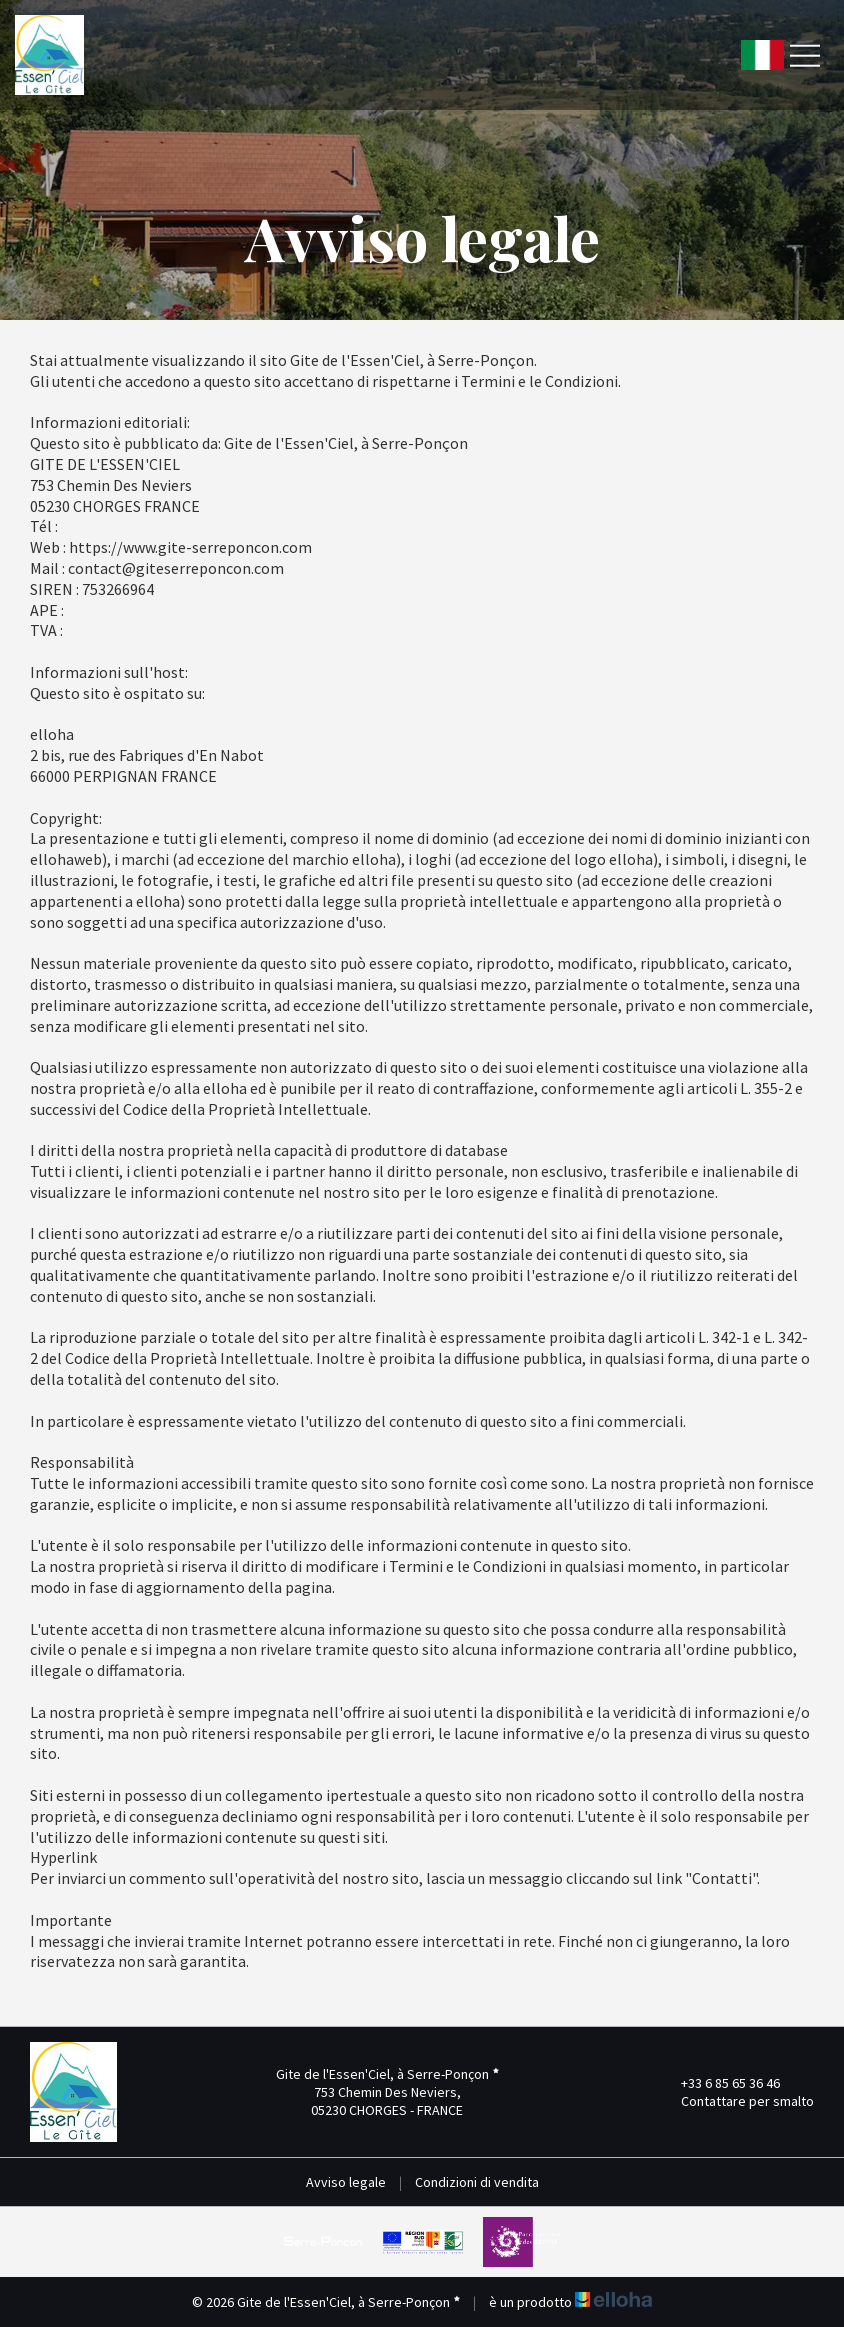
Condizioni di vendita (477, 2182)
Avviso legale (346, 2182)
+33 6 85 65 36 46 (719, 2083)
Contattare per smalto (736, 2101)
